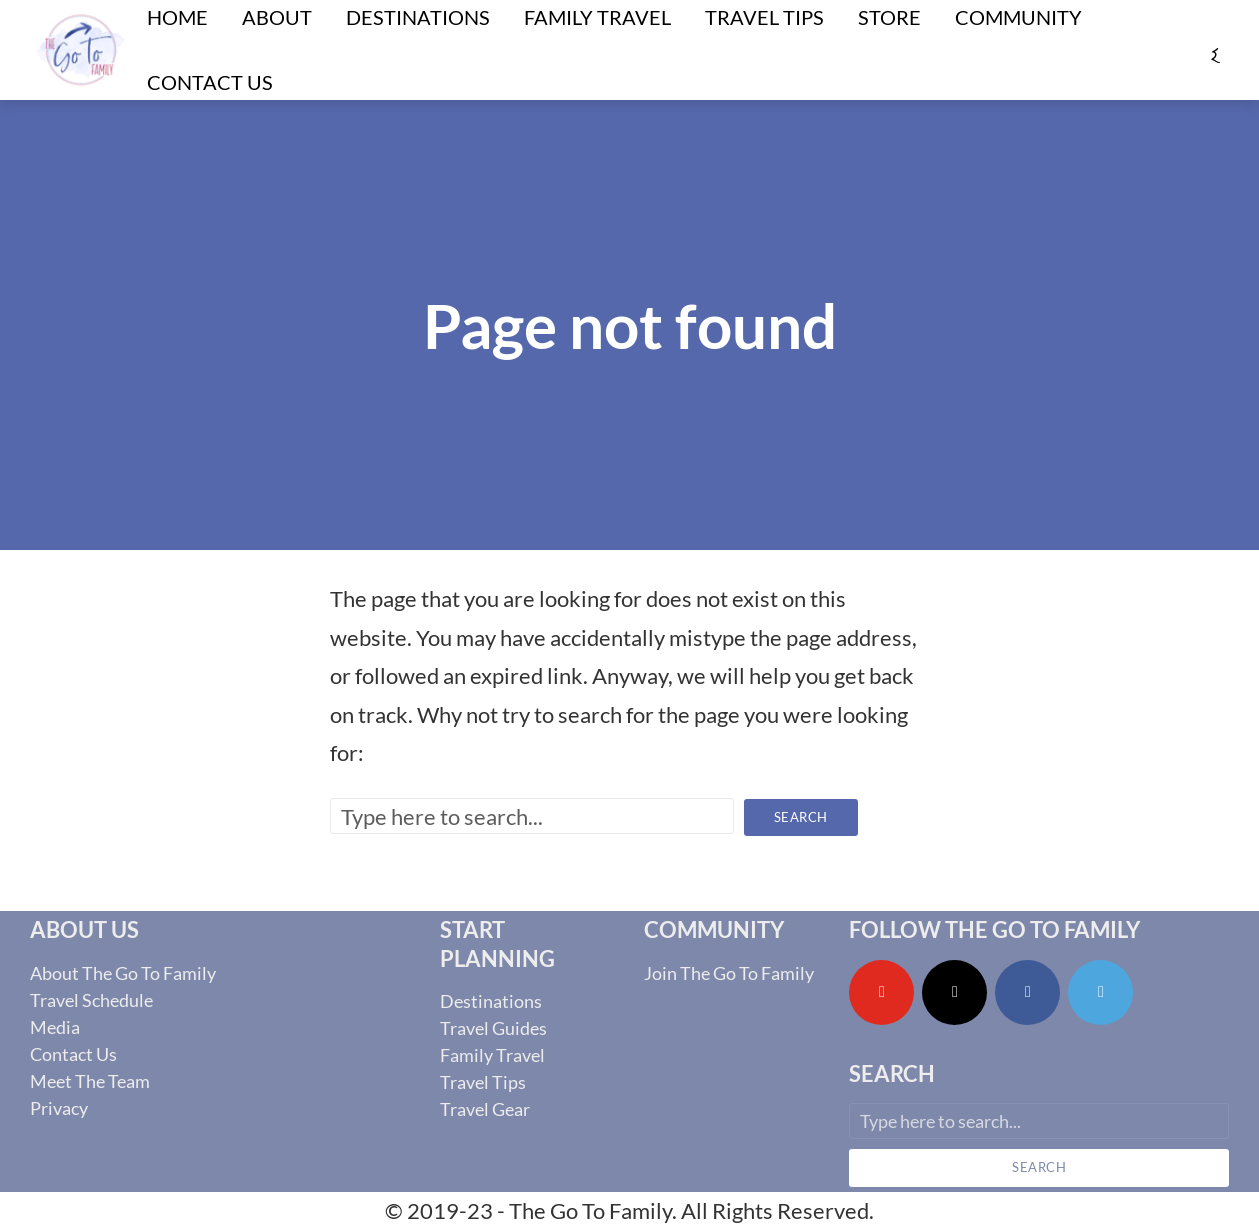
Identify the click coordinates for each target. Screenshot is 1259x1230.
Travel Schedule (91, 1000)
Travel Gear (485, 1109)
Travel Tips (483, 1082)
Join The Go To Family (729, 973)
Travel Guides (493, 1028)
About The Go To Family (123, 973)
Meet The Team (90, 1081)
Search (801, 817)
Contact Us (210, 82)
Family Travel (492, 1055)
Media (55, 1027)
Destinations (491, 1001)
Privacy (59, 1108)
